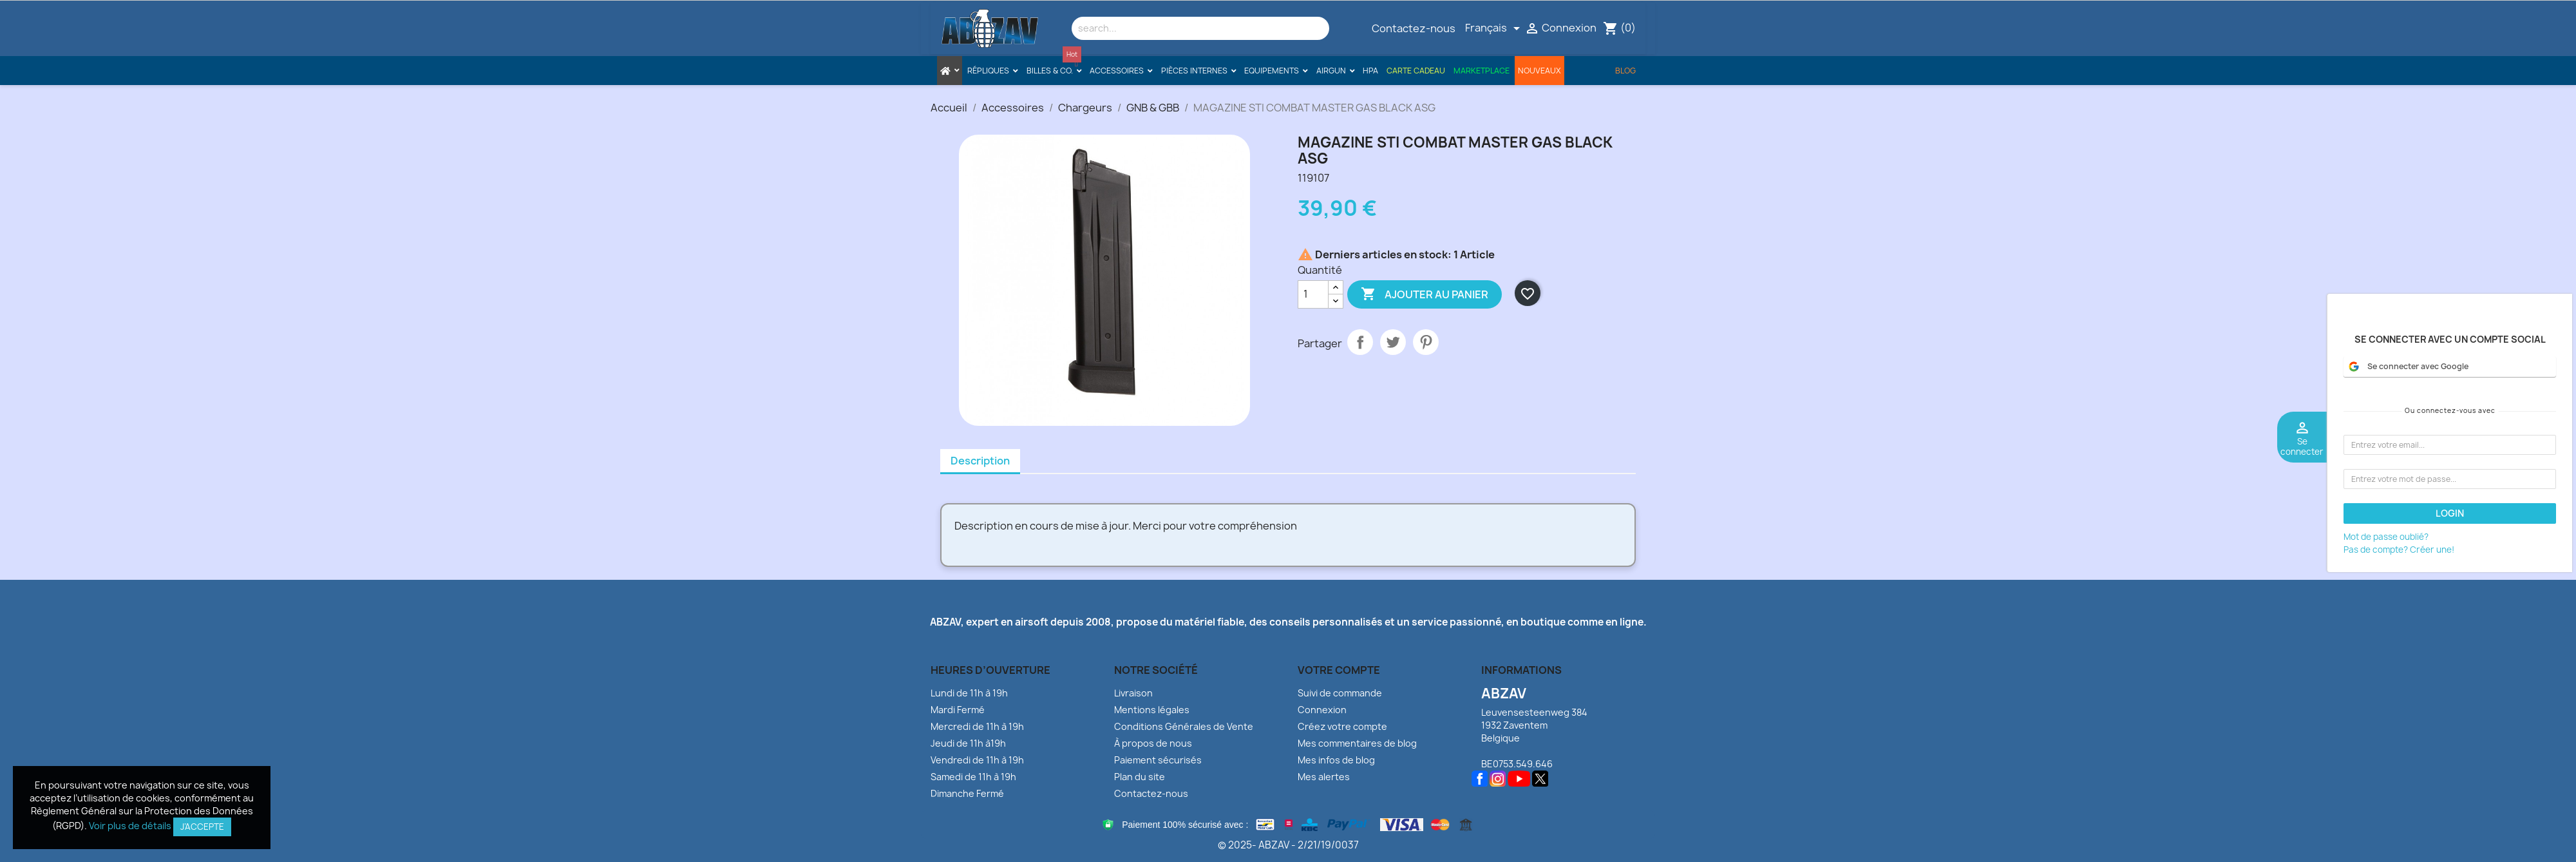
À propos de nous (1153, 743)
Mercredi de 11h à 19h (977, 726)
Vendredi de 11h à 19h (977, 760)
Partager (1360, 342)
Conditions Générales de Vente (1183, 726)
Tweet (1393, 342)
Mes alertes (1324, 777)
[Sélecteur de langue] (1494, 28)
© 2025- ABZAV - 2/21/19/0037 (1288, 845)
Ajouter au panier (1424, 294)
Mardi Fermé (958, 710)
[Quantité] (1313, 294)
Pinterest (1426, 342)
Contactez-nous (1413, 28)
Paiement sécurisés (1158, 760)
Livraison (1133, 693)
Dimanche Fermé (967, 793)
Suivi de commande (1340, 693)
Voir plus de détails (130, 825)
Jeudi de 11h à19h (968, 743)
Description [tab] (980, 461)
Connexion (1322, 710)
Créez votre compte (1342, 726)
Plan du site (1139, 777)
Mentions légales (1151, 710)
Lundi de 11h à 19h (969, 693)
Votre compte (1339, 670)
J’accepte (202, 826)
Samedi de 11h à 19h (973, 777)
